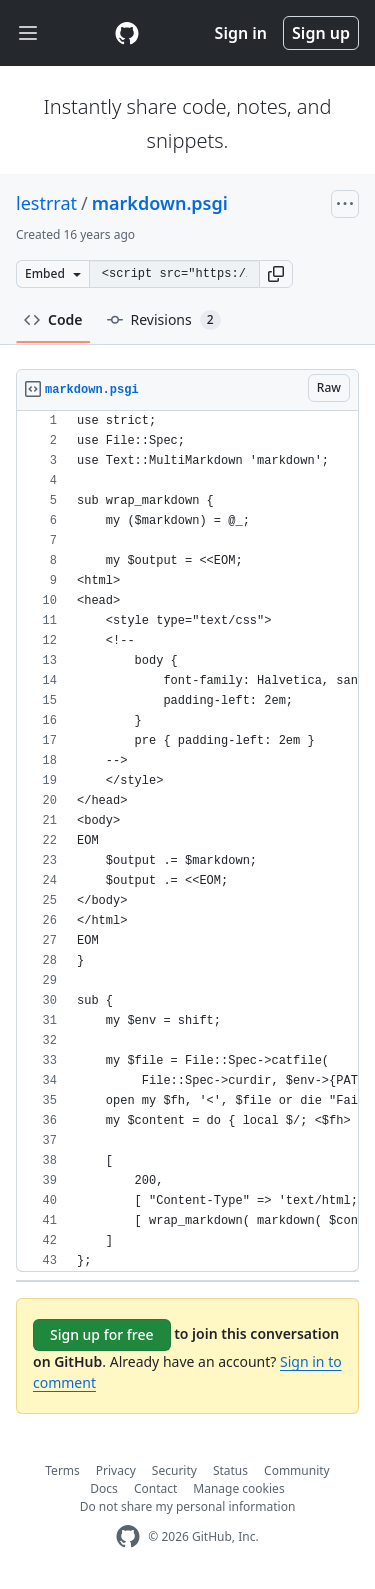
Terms (62, 1470)
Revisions (164, 320)
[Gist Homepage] (127, 33)
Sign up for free (102, 1334)
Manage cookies (238, 1488)
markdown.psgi (160, 203)
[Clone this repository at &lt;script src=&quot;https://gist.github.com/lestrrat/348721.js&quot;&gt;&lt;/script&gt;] (174, 274)
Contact (155, 1488)
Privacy (116, 1470)
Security (174, 1470)
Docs (104, 1488)
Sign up (321, 33)
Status (230, 1470)
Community (297, 1470)
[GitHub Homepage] (128, 1536)
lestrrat (46, 203)
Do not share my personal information (188, 1506)
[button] (276, 274)
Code (53, 319)
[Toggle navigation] (28, 33)
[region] (187, 841)
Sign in (241, 33)
